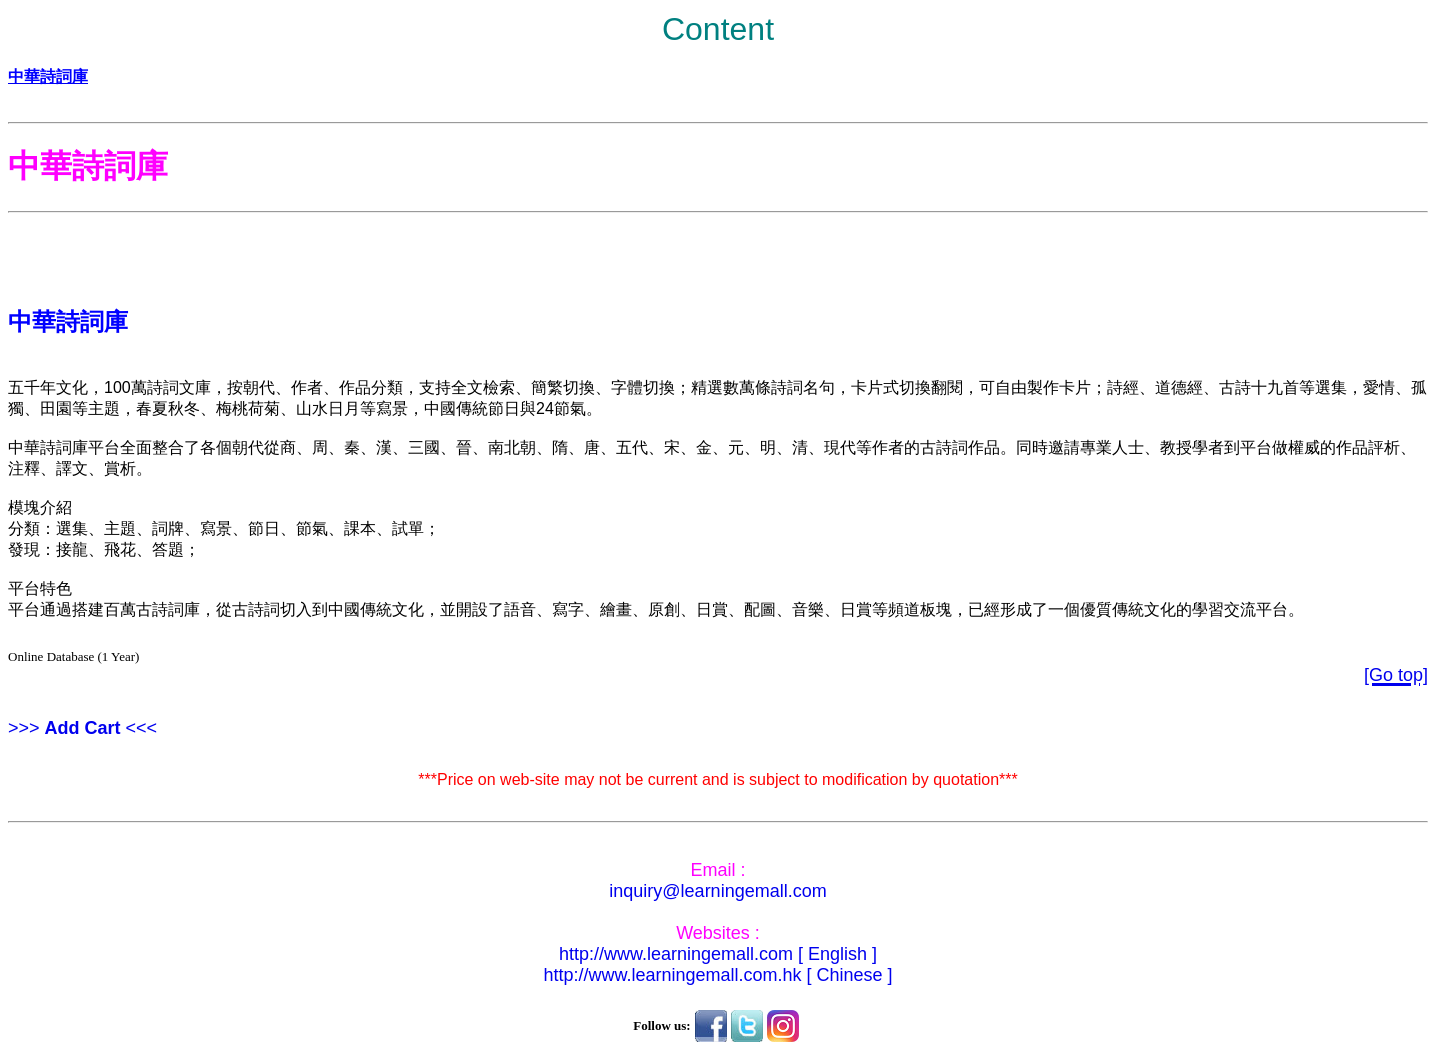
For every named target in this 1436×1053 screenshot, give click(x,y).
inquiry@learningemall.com (717, 891)
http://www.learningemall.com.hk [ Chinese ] (717, 975)
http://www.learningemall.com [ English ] (718, 954)
